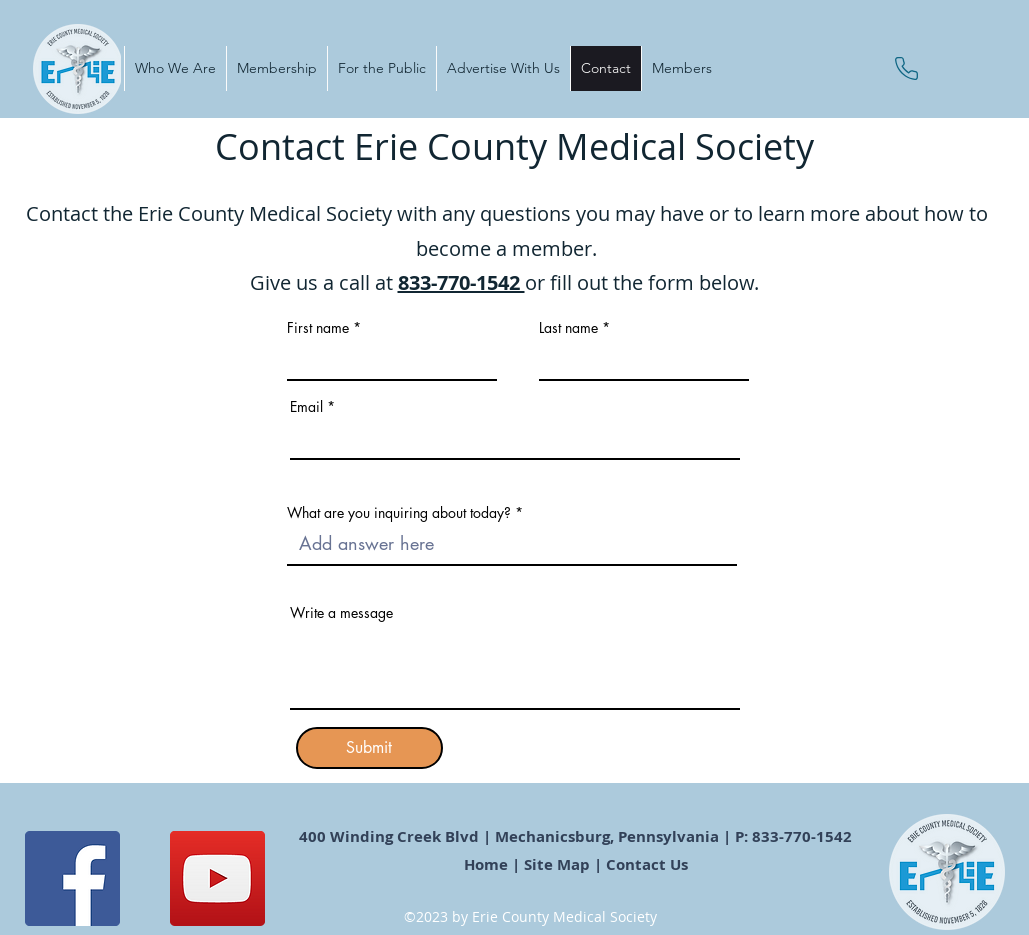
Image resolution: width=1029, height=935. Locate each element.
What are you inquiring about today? (399, 513)
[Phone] (906, 68)
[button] (175, 68)
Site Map (557, 864)
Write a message (341, 613)
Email (306, 407)
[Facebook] (72, 878)
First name (318, 328)
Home (486, 864)
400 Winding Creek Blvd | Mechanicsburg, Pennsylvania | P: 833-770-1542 (577, 836)
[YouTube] (217, 878)
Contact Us (649, 864)
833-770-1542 (461, 282)
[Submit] (369, 748)
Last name (568, 328)
